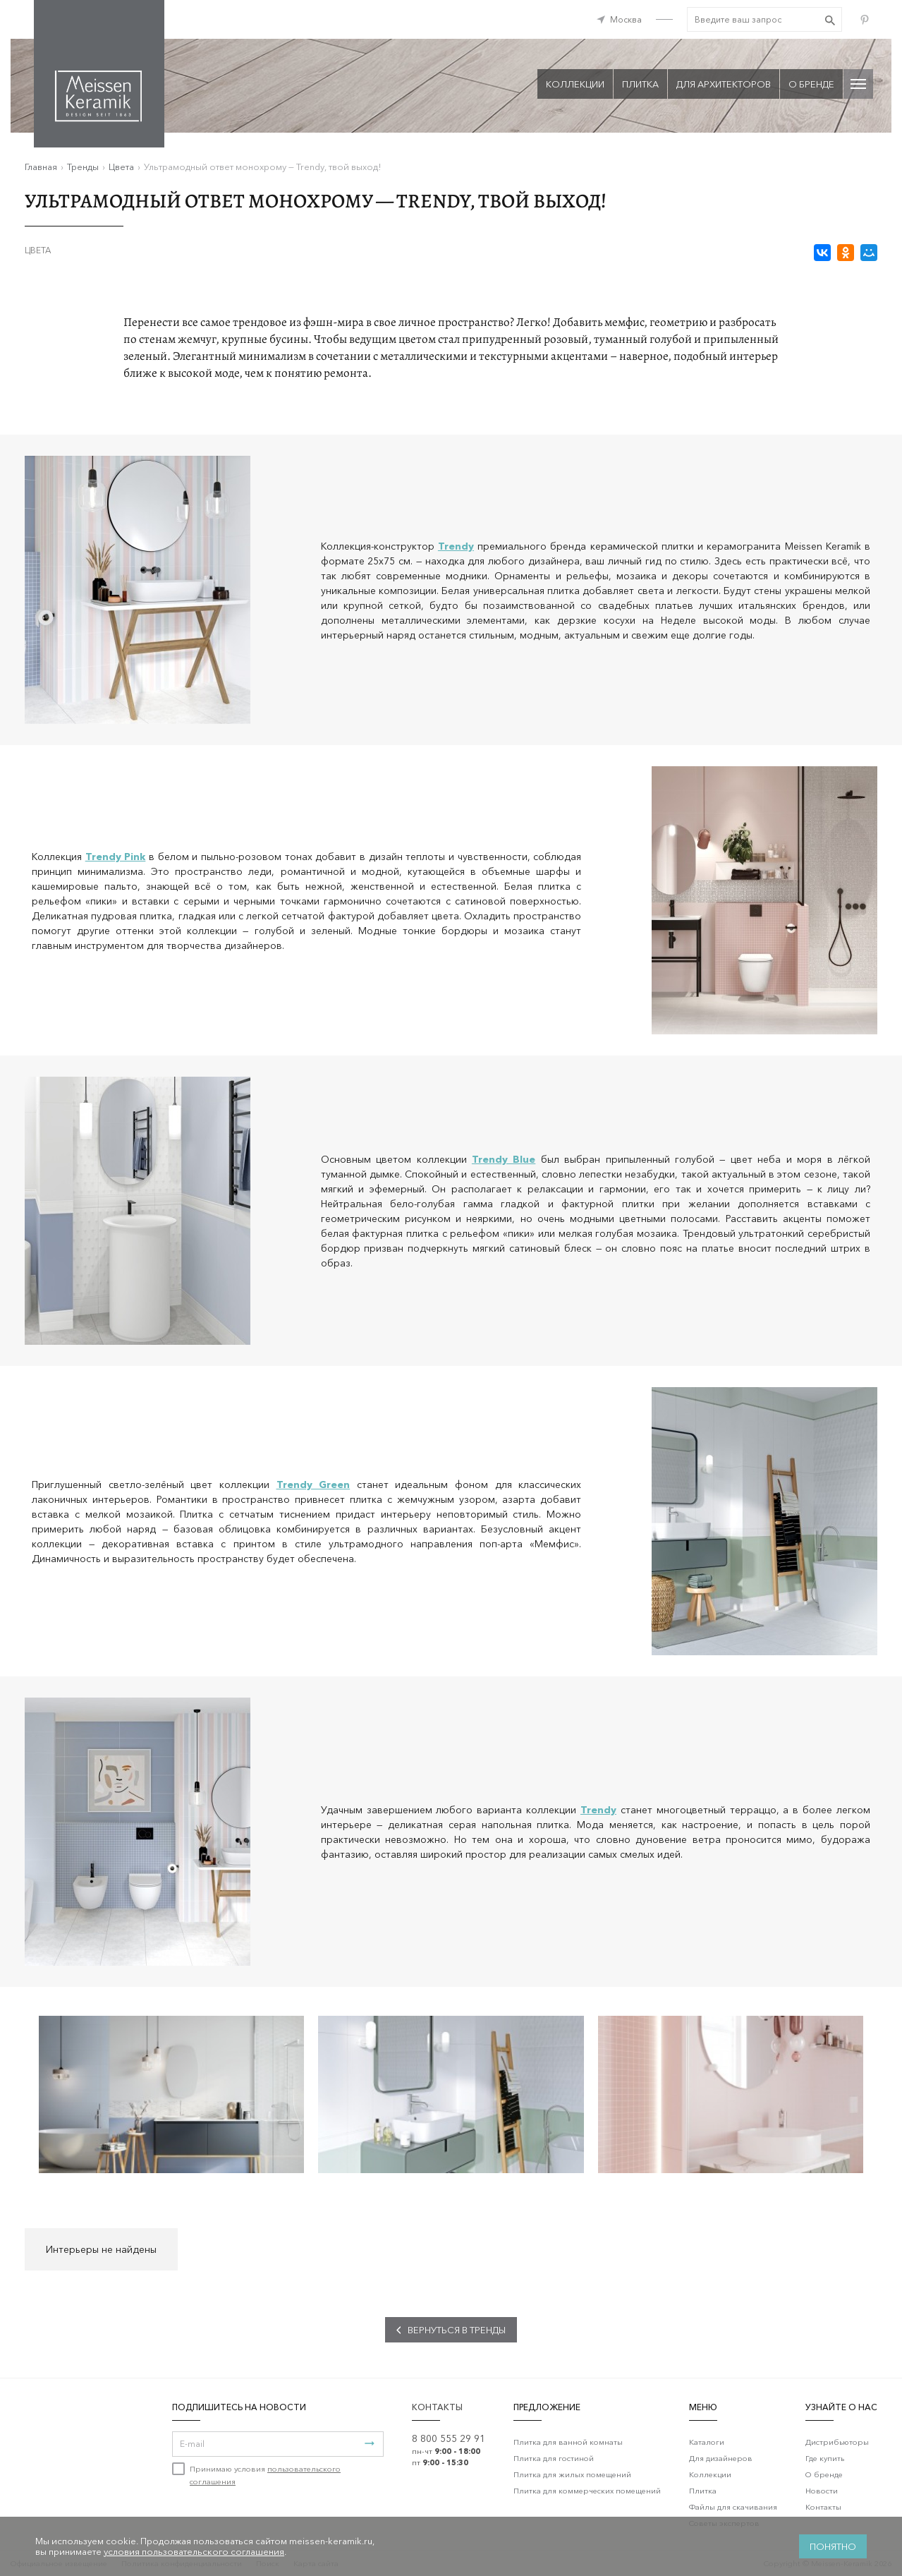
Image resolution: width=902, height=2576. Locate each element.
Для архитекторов (723, 84)
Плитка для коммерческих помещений (587, 2491)
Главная (41, 166)
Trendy (598, 1809)
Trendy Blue (503, 1159)
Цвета (121, 166)
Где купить (824, 2458)
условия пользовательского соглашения (194, 2551)
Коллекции (710, 2474)
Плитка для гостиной (553, 2458)
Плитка (703, 2491)
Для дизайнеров (720, 2458)
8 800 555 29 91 (448, 2438)
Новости (821, 2491)
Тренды (83, 166)
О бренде (811, 84)
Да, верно (626, 96)
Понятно (833, 2546)
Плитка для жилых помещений (572, 2474)
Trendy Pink (115, 856)
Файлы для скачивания (733, 2507)
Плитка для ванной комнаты (568, 2442)
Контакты (823, 2507)
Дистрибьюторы (837, 2442)
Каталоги (706, 2442)
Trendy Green (313, 1484)
